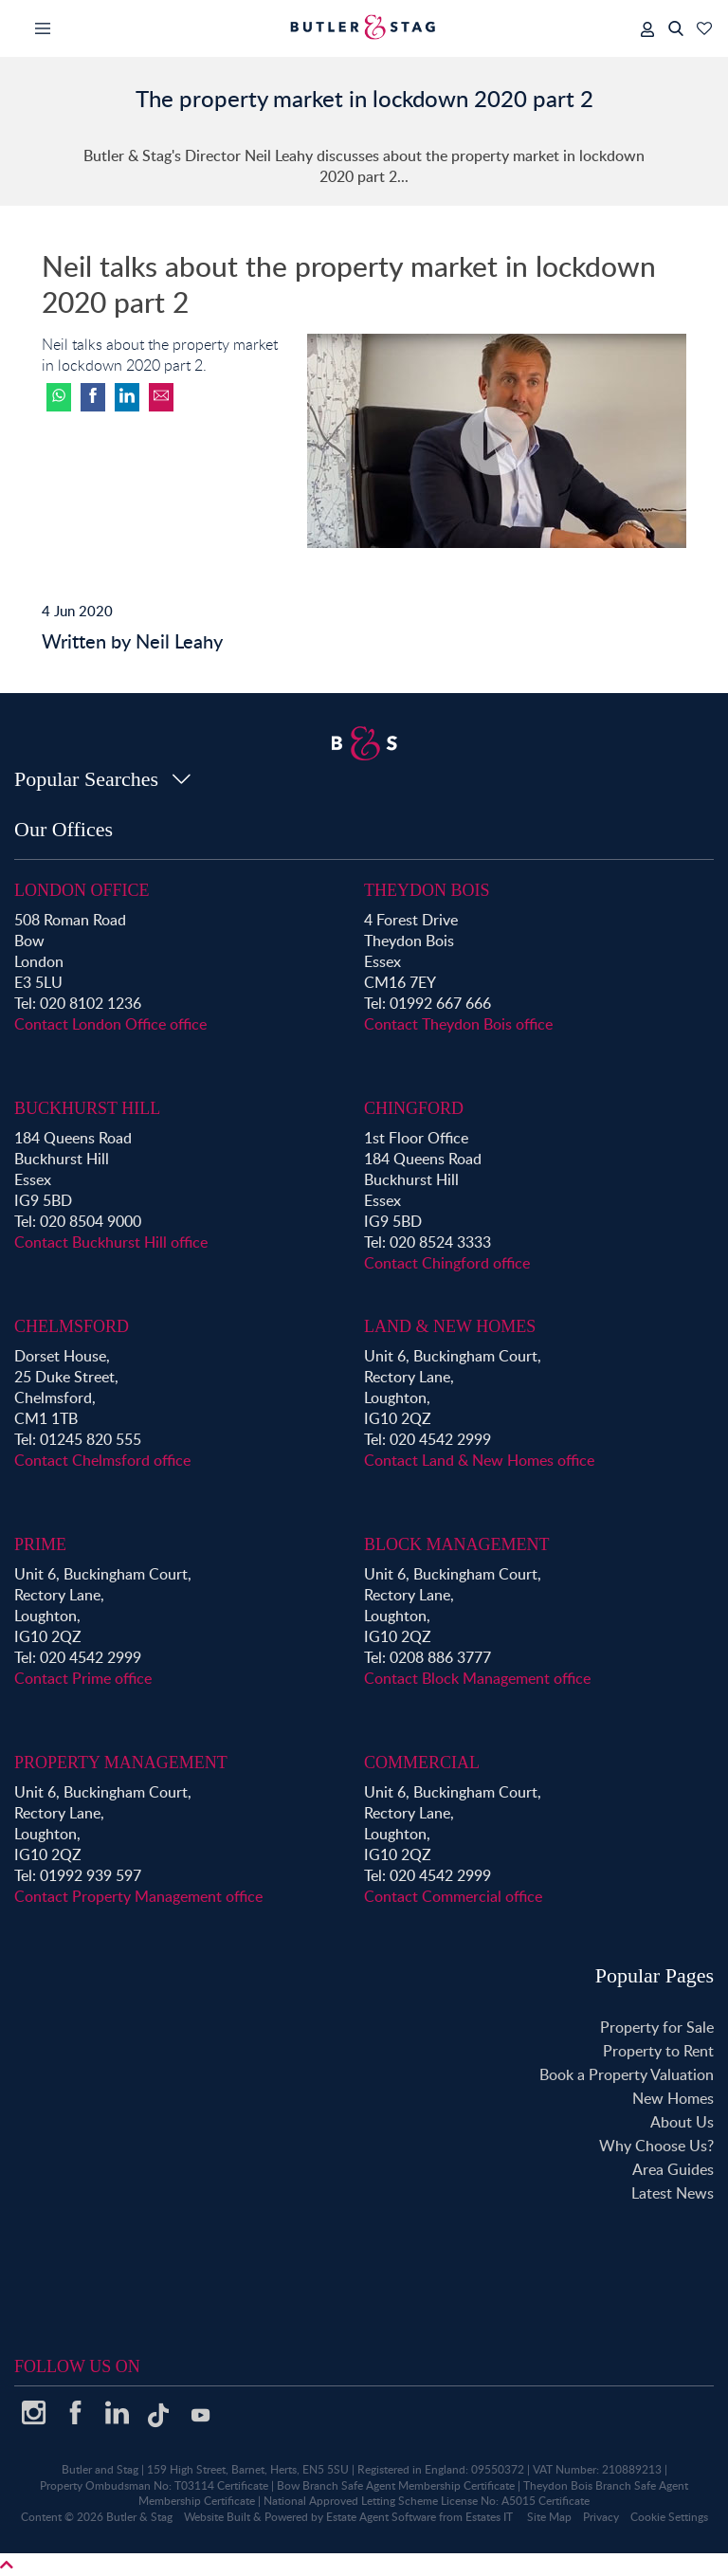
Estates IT (489, 2517)
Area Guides (673, 2169)
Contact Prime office (83, 1678)
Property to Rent (658, 2050)
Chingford (414, 1108)
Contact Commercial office (453, 1896)
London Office (82, 890)
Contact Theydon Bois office (458, 1024)
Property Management (121, 1762)
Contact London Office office (110, 1024)
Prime (40, 1544)
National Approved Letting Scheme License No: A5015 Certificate (427, 2501)
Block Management (457, 1544)
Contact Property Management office (138, 1896)
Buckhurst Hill (87, 1108)
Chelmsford (71, 1326)
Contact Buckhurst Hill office (111, 1242)
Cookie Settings (669, 2517)
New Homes (673, 2098)
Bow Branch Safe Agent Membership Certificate (396, 2485)
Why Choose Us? (656, 2145)
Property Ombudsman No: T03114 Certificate (154, 2485)
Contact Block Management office (477, 1678)
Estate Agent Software (381, 2517)
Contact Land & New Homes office (479, 1460)
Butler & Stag (139, 2517)
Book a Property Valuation (626, 2074)
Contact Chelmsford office (102, 1460)
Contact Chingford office (447, 1262)
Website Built (217, 2517)
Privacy (601, 2517)
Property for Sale (657, 2027)
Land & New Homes (450, 1326)
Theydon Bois (427, 890)
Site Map (549, 2517)
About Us (682, 2121)
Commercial (422, 1762)
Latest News (672, 2193)
